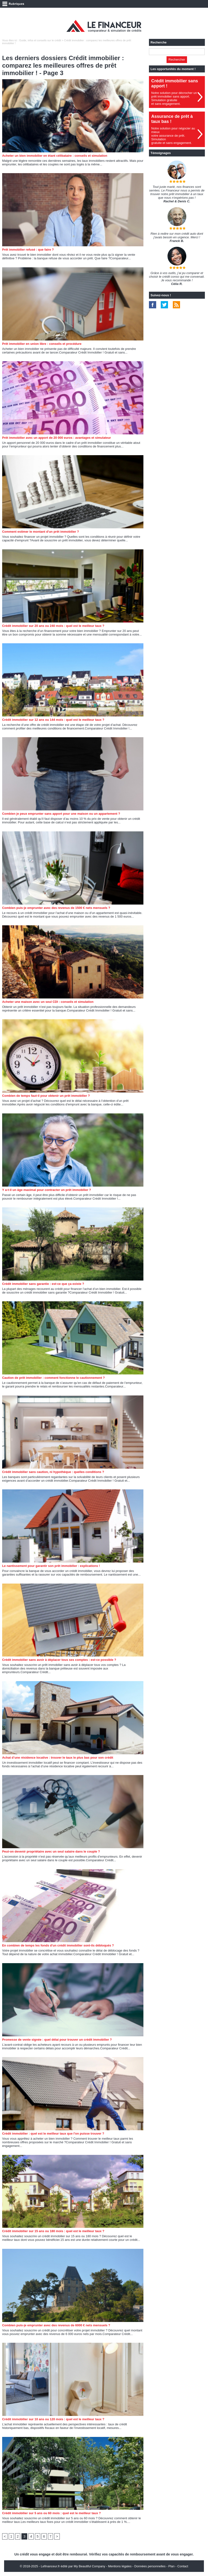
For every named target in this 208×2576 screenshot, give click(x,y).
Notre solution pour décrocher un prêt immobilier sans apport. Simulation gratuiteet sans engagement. (174, 98)
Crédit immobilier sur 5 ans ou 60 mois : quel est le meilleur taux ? (51, 2513)
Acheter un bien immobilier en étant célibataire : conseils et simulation (54, 155)
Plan (171, 2566)
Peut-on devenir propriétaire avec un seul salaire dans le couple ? (51, 1851)
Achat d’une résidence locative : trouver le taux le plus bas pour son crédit (57, 1757)
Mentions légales (120, 2566)
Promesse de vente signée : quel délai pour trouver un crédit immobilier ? (57, 2039)
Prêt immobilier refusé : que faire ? (28, 249)
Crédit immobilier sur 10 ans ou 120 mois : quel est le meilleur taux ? (53, 2419)
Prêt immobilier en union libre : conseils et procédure (41, 344)
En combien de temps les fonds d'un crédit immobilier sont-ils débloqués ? (58, 1945)
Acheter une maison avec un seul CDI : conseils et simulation (48, 1002)
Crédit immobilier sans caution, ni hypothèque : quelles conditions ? (53, 1472)
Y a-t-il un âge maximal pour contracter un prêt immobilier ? (46, 1190)
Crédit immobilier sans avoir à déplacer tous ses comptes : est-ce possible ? (59, 1660)
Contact (182, 2566)
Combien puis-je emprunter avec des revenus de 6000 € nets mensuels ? (56, 2325)
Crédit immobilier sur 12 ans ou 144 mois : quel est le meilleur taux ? (53, 720)
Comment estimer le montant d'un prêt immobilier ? (40, 531)
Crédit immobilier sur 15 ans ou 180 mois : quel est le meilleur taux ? (53, 2231)
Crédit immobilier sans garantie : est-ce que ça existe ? (43, 1284)
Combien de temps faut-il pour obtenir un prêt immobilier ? (46, 1095)
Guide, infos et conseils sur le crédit (40, 40)
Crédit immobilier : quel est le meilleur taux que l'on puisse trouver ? (53, 2133)
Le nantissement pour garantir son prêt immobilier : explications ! (51, 1566)
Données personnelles (149, 2566)
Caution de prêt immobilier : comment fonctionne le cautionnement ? (53, 1378)
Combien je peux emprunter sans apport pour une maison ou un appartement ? (61, 813)
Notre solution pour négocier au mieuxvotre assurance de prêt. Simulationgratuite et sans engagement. (173, 136)
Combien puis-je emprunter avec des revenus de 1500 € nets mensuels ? (56, 908)
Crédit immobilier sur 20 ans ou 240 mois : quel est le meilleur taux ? (53, 626)
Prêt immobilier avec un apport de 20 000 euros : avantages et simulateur (56, 437)
